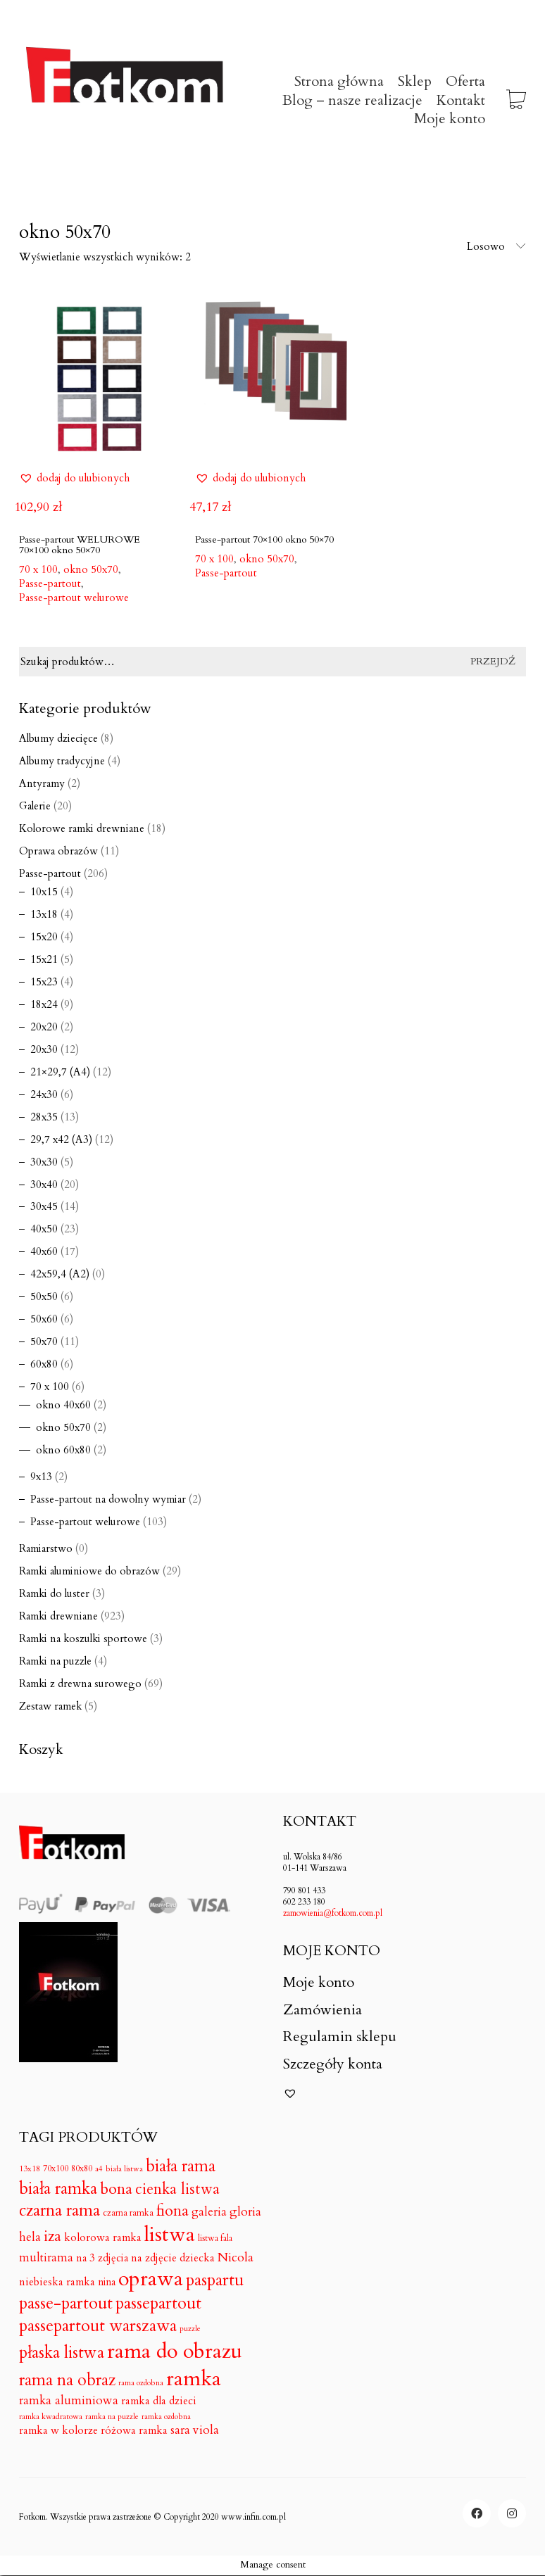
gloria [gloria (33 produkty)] (245, 2212)
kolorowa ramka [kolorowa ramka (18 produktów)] (103, 2238)
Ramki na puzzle (55, 1661)
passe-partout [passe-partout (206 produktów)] (66, 2304)
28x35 (44, 1117)
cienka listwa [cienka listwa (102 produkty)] (177, 2189)
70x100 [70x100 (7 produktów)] (55, 2168)
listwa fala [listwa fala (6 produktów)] (215, 2238)
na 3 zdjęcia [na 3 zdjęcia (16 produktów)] (102, 2258)
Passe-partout (50, 583)
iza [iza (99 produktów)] (52, 2237)
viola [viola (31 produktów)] (206, 2430)
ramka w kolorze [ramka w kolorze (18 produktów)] (58, 2431)
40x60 (44, 1251)
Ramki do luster (54, 1593)
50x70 (44, 1341)
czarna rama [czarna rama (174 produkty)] (59, 2210)
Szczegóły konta (332, 2064)
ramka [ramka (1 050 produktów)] (193, 2379)
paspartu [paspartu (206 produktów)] (215, 2281)
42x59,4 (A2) (59, 1274)
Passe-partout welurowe (74, 598)
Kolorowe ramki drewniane (81, 828)
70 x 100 (49, 1386)
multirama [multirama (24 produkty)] (46, 2258)
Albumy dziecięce (58, 738)
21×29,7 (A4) (60, 1072)
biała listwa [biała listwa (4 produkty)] (124, 2169)
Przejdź (492, 661)
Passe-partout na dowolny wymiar (108, 1499)
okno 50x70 (63, 1427)
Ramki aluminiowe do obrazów (89, 1571)
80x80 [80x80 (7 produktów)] (81, 2168)
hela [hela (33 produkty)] (30, 2237)
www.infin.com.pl (253, 2517)
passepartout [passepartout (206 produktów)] (158, 2304)
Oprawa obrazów (58, 851)
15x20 (44, 937)
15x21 (44, 959)
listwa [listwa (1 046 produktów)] (169, 2235)
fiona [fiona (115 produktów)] (172, 2211)
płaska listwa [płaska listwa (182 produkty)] (61, 2352)
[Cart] (516, 101)
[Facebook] (477, 2513)
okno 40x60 (63, 1405)
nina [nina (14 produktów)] (106, 2282)
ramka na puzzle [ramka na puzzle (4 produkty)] (112, 2417)
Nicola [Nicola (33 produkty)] (235, 2257)
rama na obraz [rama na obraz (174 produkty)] (67, 2380)
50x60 (44, 1319)
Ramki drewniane (58, 1616)
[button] (74, 478)
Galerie (35, 806)
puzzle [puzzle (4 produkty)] (190, 2329)
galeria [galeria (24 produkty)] (209, 2212)
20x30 (44, 1049)
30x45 (44, 1206)
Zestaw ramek (50, 1706)
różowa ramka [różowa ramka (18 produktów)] (134, 2431)
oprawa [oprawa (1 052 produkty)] (150, 2279)
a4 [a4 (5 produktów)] (99, 2169)
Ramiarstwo (46, 1548)
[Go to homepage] (124, 100)
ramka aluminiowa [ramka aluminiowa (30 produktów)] (68, 2400)
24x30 (44, 1094)
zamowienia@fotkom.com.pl (332, 1913)
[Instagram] (512, 2513)
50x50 (44, 1296)
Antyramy (42, 783)
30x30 (44, 1162)
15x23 (44, 982)
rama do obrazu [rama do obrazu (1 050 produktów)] (174, 2352)
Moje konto (318, 1983)
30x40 (44, 1184)
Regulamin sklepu (339, 2037)
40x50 (44, 1229)
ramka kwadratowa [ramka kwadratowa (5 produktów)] (50, 2416)
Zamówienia (322, 2010)
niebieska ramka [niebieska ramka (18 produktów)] (57, 2282)
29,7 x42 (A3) (61, 1139)
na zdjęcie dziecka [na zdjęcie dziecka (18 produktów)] (173, 2259)
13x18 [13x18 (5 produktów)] (29, 2169)
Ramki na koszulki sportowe (83, 1638)
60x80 (44, 1364)
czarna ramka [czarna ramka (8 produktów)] (128, 2213)
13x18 (44, 914)
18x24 (44, 1004)
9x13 (41, 1477)
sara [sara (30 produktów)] (180, 2430)
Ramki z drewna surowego (80, 1684)
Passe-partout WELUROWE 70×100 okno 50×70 (79, 545)
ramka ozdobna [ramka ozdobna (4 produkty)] (166, 2417)
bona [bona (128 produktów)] (116, 2189)
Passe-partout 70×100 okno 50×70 (264, 539)
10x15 (44, 892)
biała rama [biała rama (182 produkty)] (180, 2166)
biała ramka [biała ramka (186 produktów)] (58, 2188)
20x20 (44, 1027)
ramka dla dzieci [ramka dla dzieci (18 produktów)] (158, 2401)
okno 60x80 (63, 1450)
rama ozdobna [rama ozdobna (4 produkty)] (140, 2383)
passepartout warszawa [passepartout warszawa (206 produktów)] (98, 2326)
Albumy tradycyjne (62, 761)
